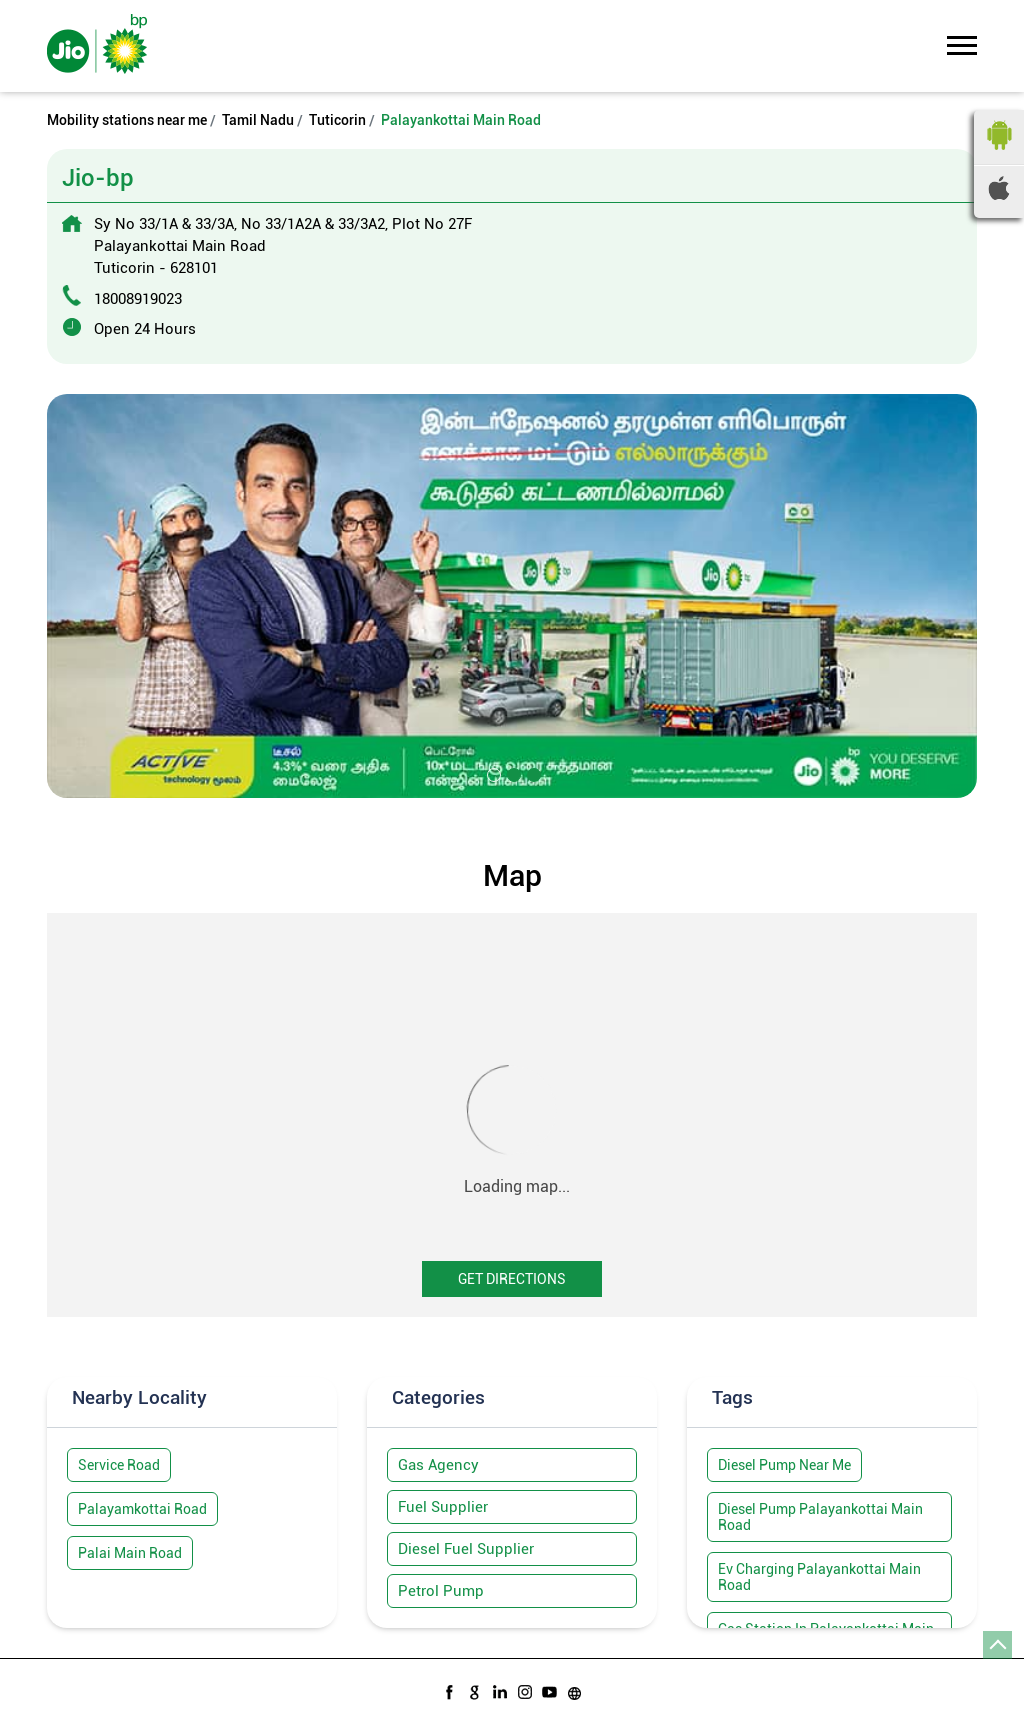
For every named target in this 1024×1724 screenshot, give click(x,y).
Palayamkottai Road (142, 1509)
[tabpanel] (512, 596)
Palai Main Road (130, 1553)
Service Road (119, 1465)
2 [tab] (512, 773)
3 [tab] (532, 773)
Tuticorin (337, 120)
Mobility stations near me (127, 120)
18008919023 (138, 299)
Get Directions (512, 1279)
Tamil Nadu (258, 120)
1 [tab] (492, 773)
